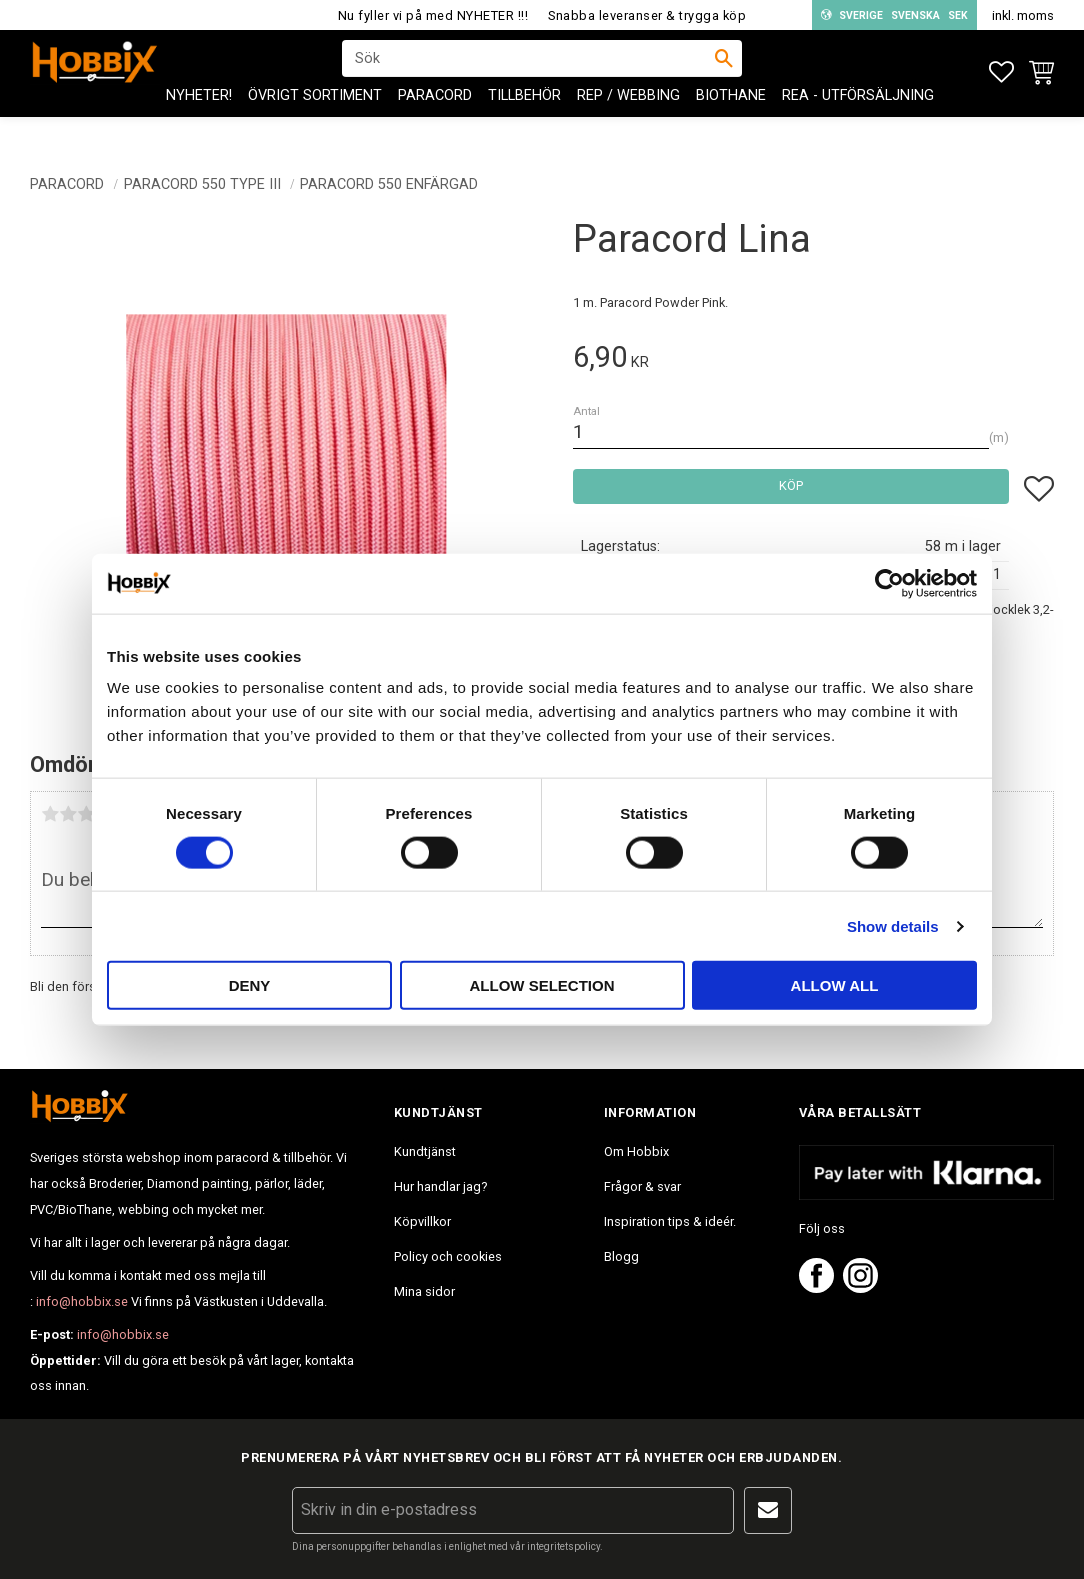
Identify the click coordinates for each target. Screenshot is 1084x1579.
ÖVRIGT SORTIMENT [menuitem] (315, 120)
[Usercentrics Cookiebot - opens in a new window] (889, 583)
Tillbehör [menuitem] (524, 120)
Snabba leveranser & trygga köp (647, 15)
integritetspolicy (563, 1546)
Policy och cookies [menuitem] (448, 1256)
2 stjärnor (68, 814)
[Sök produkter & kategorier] (529, 71)
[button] (1001, 72)
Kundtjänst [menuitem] (425, 1151)
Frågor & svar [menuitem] (642, 1186)
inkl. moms (1023, 15)
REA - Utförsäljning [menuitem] (858, 120)
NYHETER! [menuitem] (199, 120)
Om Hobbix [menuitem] (636, 1151)
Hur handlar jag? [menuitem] (440, 1186)
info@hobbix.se (82, 1301)
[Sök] (724, 71)
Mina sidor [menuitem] (424, 1291)
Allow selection (542, 985)
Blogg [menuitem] (621, 1256)
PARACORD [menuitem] (435, 120)
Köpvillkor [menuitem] (422, 1221)
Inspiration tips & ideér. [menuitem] (670, 1221)
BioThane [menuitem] (731, 120)
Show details (893, 925)
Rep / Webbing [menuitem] (628, 120)
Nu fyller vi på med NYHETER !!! (433, 15)
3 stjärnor (86, 814)
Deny (250, 985)
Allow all (835, 985)
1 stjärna (50, 814)
